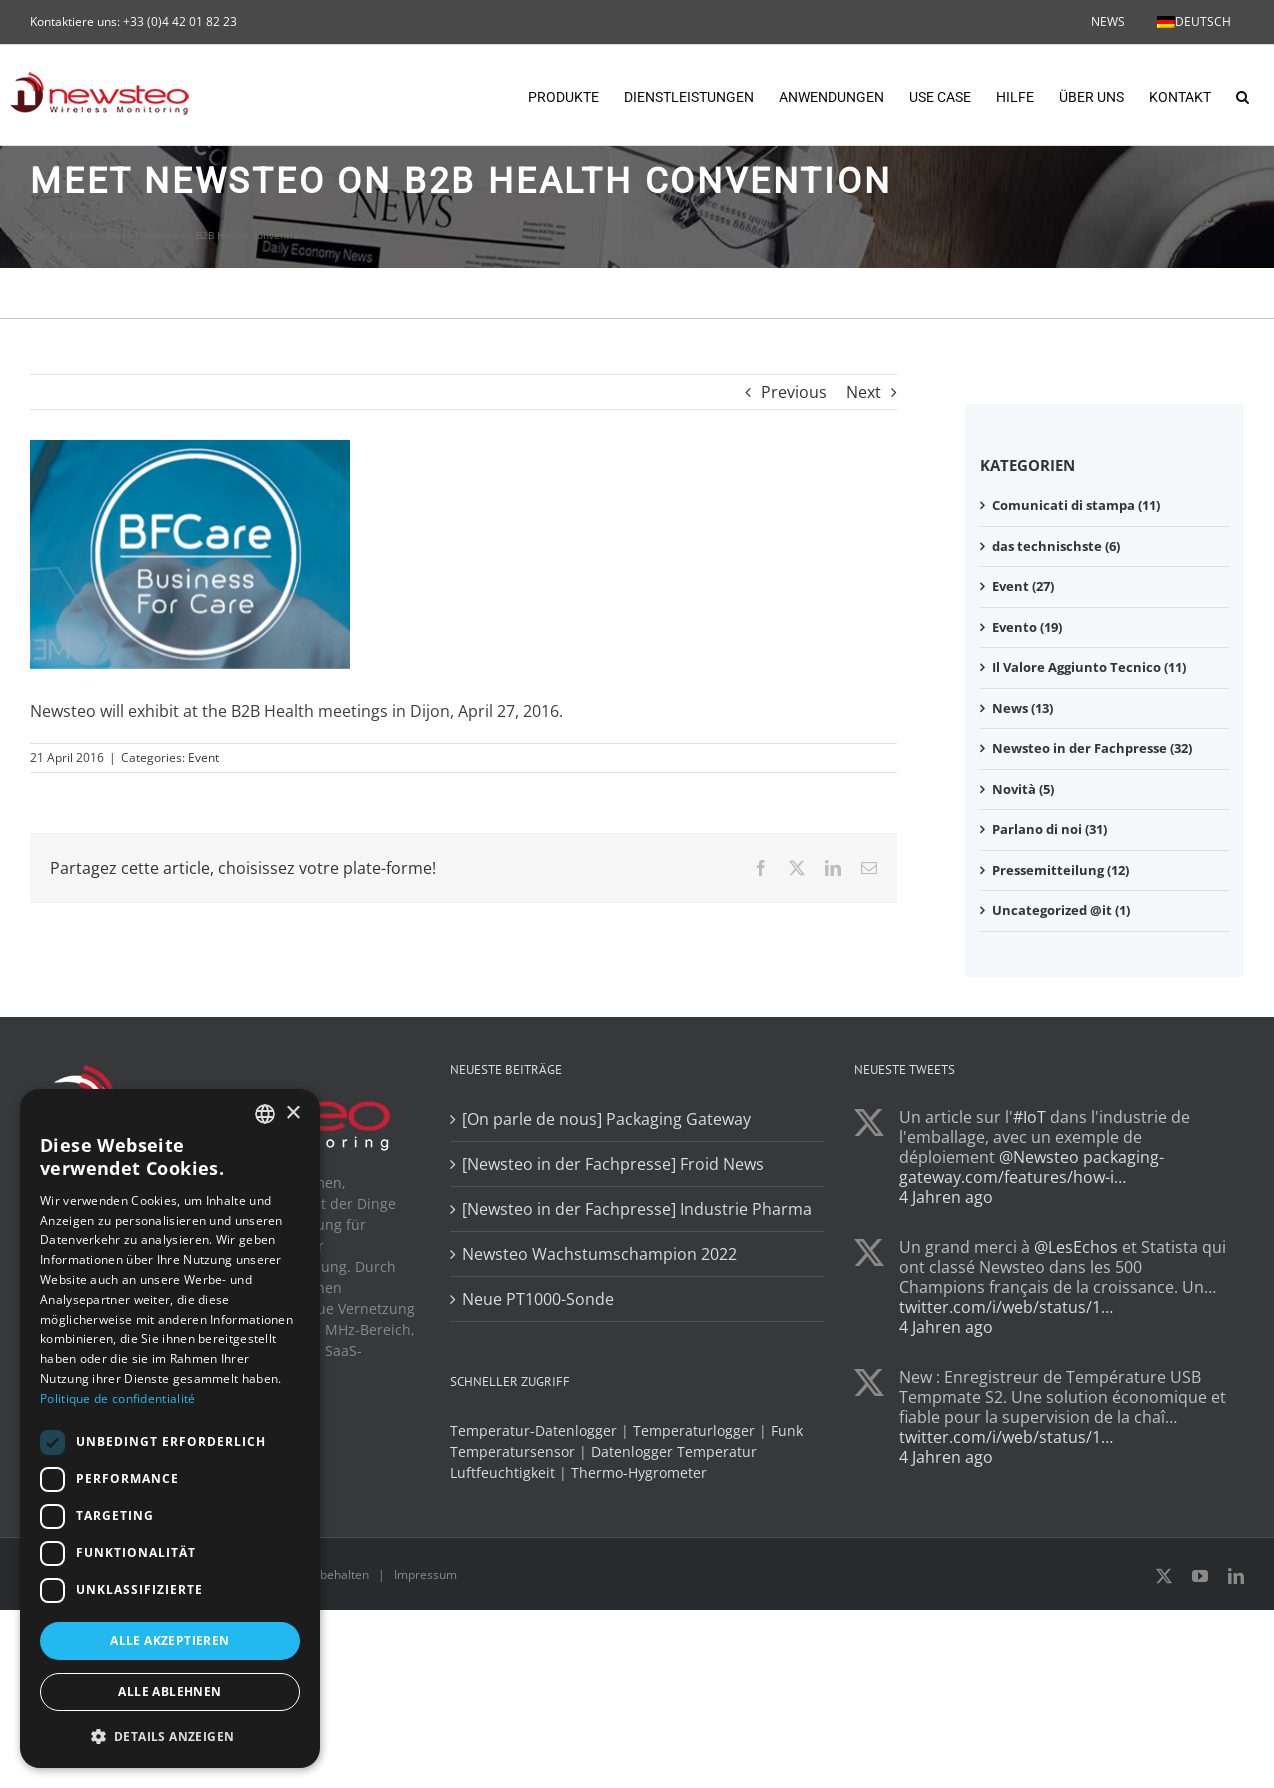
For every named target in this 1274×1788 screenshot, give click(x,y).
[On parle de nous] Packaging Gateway (606, 1119)
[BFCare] (190, 554)
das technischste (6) (1056, 546)
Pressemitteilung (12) (1060, 870)
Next (863, 392)
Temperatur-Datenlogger (533, 1430)
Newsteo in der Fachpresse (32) (1092, 748)
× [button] (292, 1113)
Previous (794, 392)
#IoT (1029, 1117)
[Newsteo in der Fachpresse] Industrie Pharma (637, 1209)
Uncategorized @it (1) (1061, 910)
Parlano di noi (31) (1049, 829)
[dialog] (170, 1428)
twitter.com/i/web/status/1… (1006, 1307)
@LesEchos (1076, 1247)
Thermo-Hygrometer (639, 1472)
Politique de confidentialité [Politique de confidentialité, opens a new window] (117, 1398)
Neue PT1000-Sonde (538, 1299)
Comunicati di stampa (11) (1076, 505)
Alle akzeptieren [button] (169, 1640)
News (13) (1022, 708)
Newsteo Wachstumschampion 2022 (599, 1254)
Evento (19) (1027, 627)
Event (203, 757)
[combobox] (265, 1114)
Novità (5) (1023, 789)
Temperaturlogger (694, 1430)
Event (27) (1023, 586)
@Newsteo (1039, 1157)
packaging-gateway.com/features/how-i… (1031, 1167)
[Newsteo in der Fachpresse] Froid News (613, 1164)
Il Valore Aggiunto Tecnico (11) (1089, 667)
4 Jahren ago (946, 1197)
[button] (1242, 95)
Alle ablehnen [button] (169, 1691)
